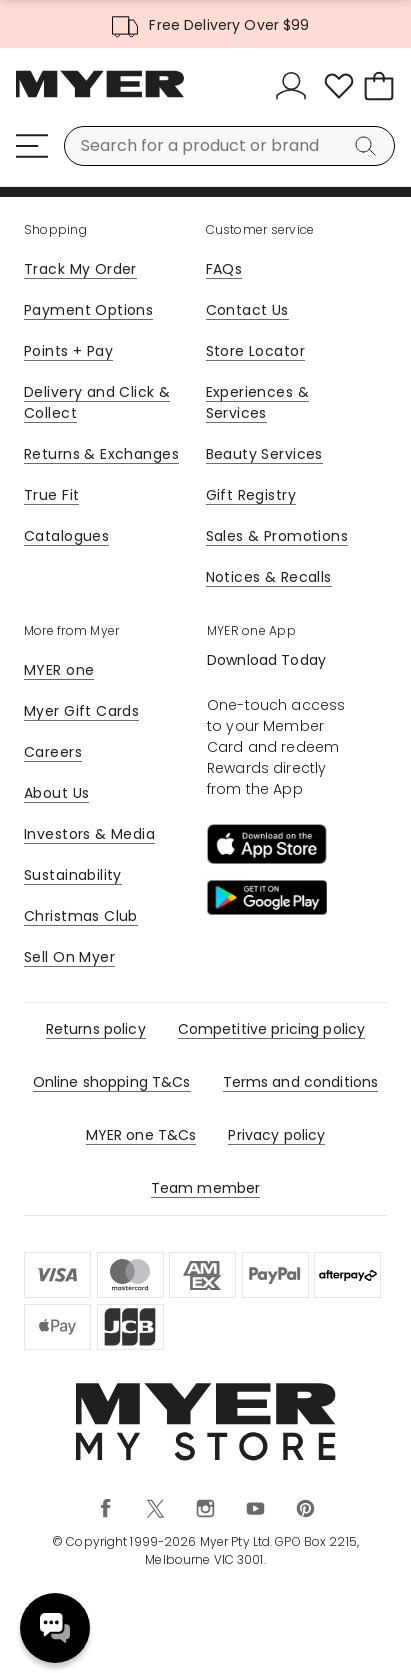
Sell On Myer (69, 957)
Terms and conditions (301, 1082)
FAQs (224, 269)
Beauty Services (264, 454)
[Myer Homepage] (100, 95)
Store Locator (255, 351)
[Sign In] (295, 86)
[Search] (369, 146)
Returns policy (96, 1029)
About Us (56, 793)
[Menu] (32, 146)
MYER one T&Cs (141, 1135)
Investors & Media (89, 834)
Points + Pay (68, 351)
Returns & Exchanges (101, 454)
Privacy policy (276, 1135)
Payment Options (88, 310)
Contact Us (247, 310)
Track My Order (80, 269)
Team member (206, 1188)
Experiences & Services (257, 402)
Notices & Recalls (269, 577)
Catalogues (66, 536)
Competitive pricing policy (272, 1029)
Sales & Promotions (277, 536)
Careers (53, 752)
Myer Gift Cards (81, 711)
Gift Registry (251, 495)
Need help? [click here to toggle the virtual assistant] (55, 1628)
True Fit (51, 495)
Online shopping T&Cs (112, 1082)
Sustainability (73, 875)
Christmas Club (81, 916)
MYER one (59, 670)
